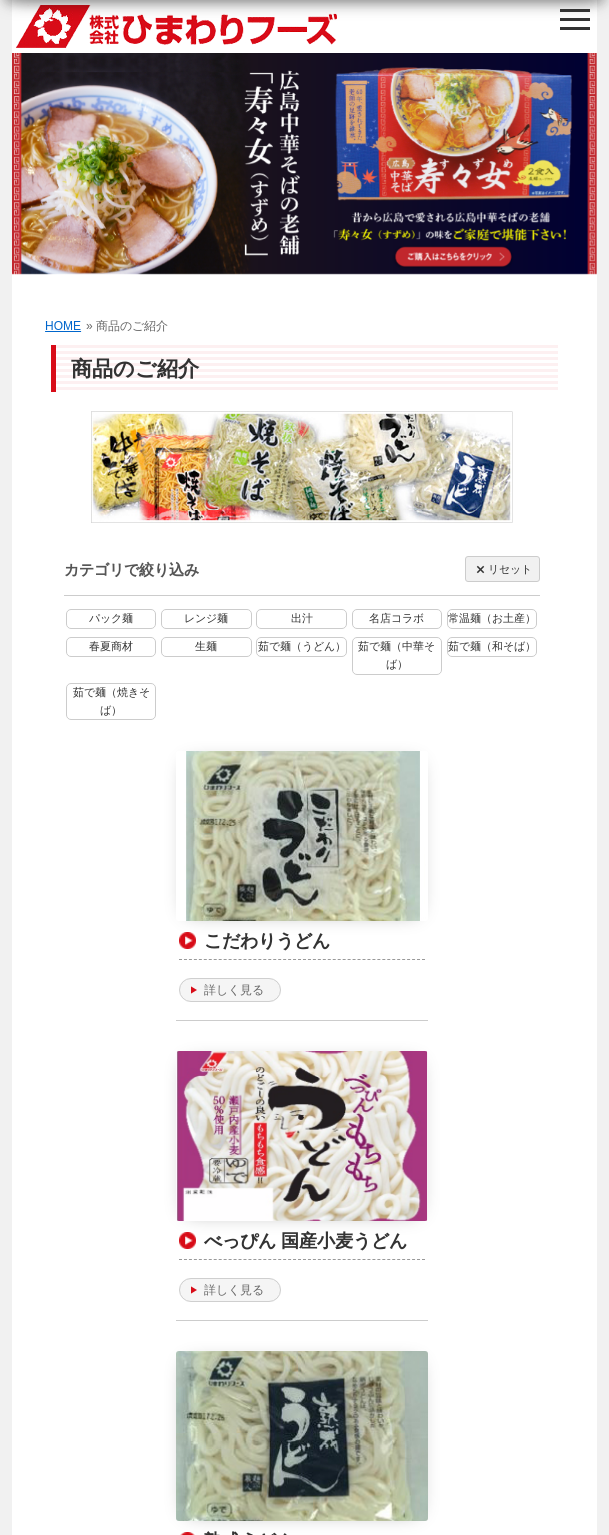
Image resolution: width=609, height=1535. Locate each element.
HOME (63, 326)
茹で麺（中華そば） (396, 655)
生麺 (206, 646)
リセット (502, 569)
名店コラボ (396, 618)
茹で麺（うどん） (302, 646)
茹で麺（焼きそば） (111, 701)
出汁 (302, 618)
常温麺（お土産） (492, 618)
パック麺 (111, 618)
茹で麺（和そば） (492, 646)
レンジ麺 (206, 618)
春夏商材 (111, 646)
